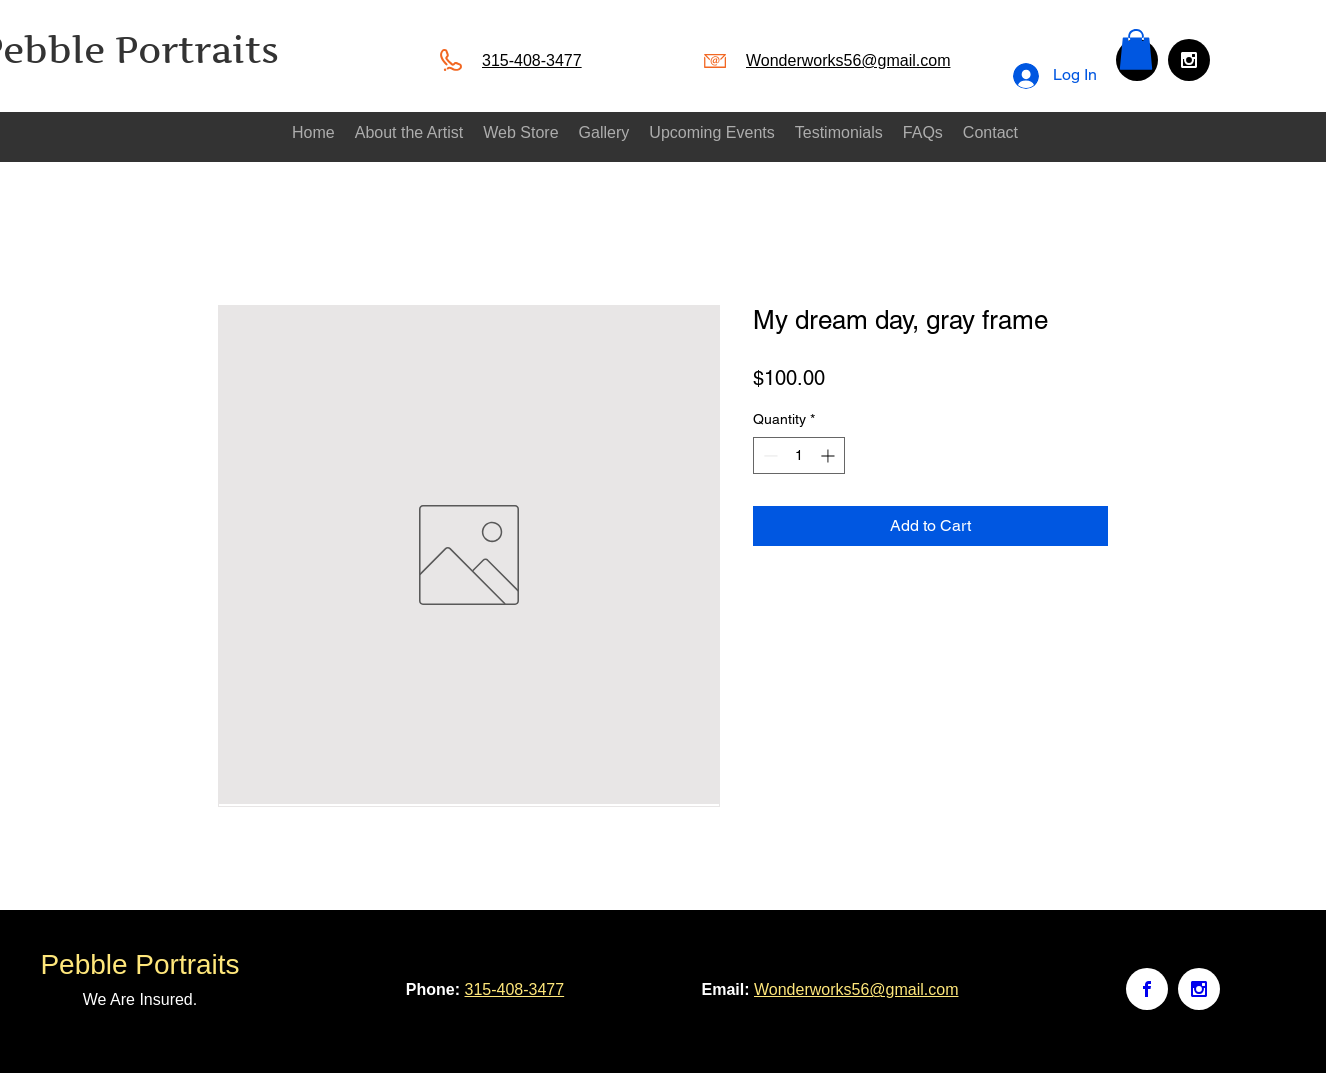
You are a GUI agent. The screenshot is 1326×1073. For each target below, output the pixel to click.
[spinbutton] (799, 455)
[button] (1136, 49)
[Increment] (829, 455)
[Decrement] (768, 455)
